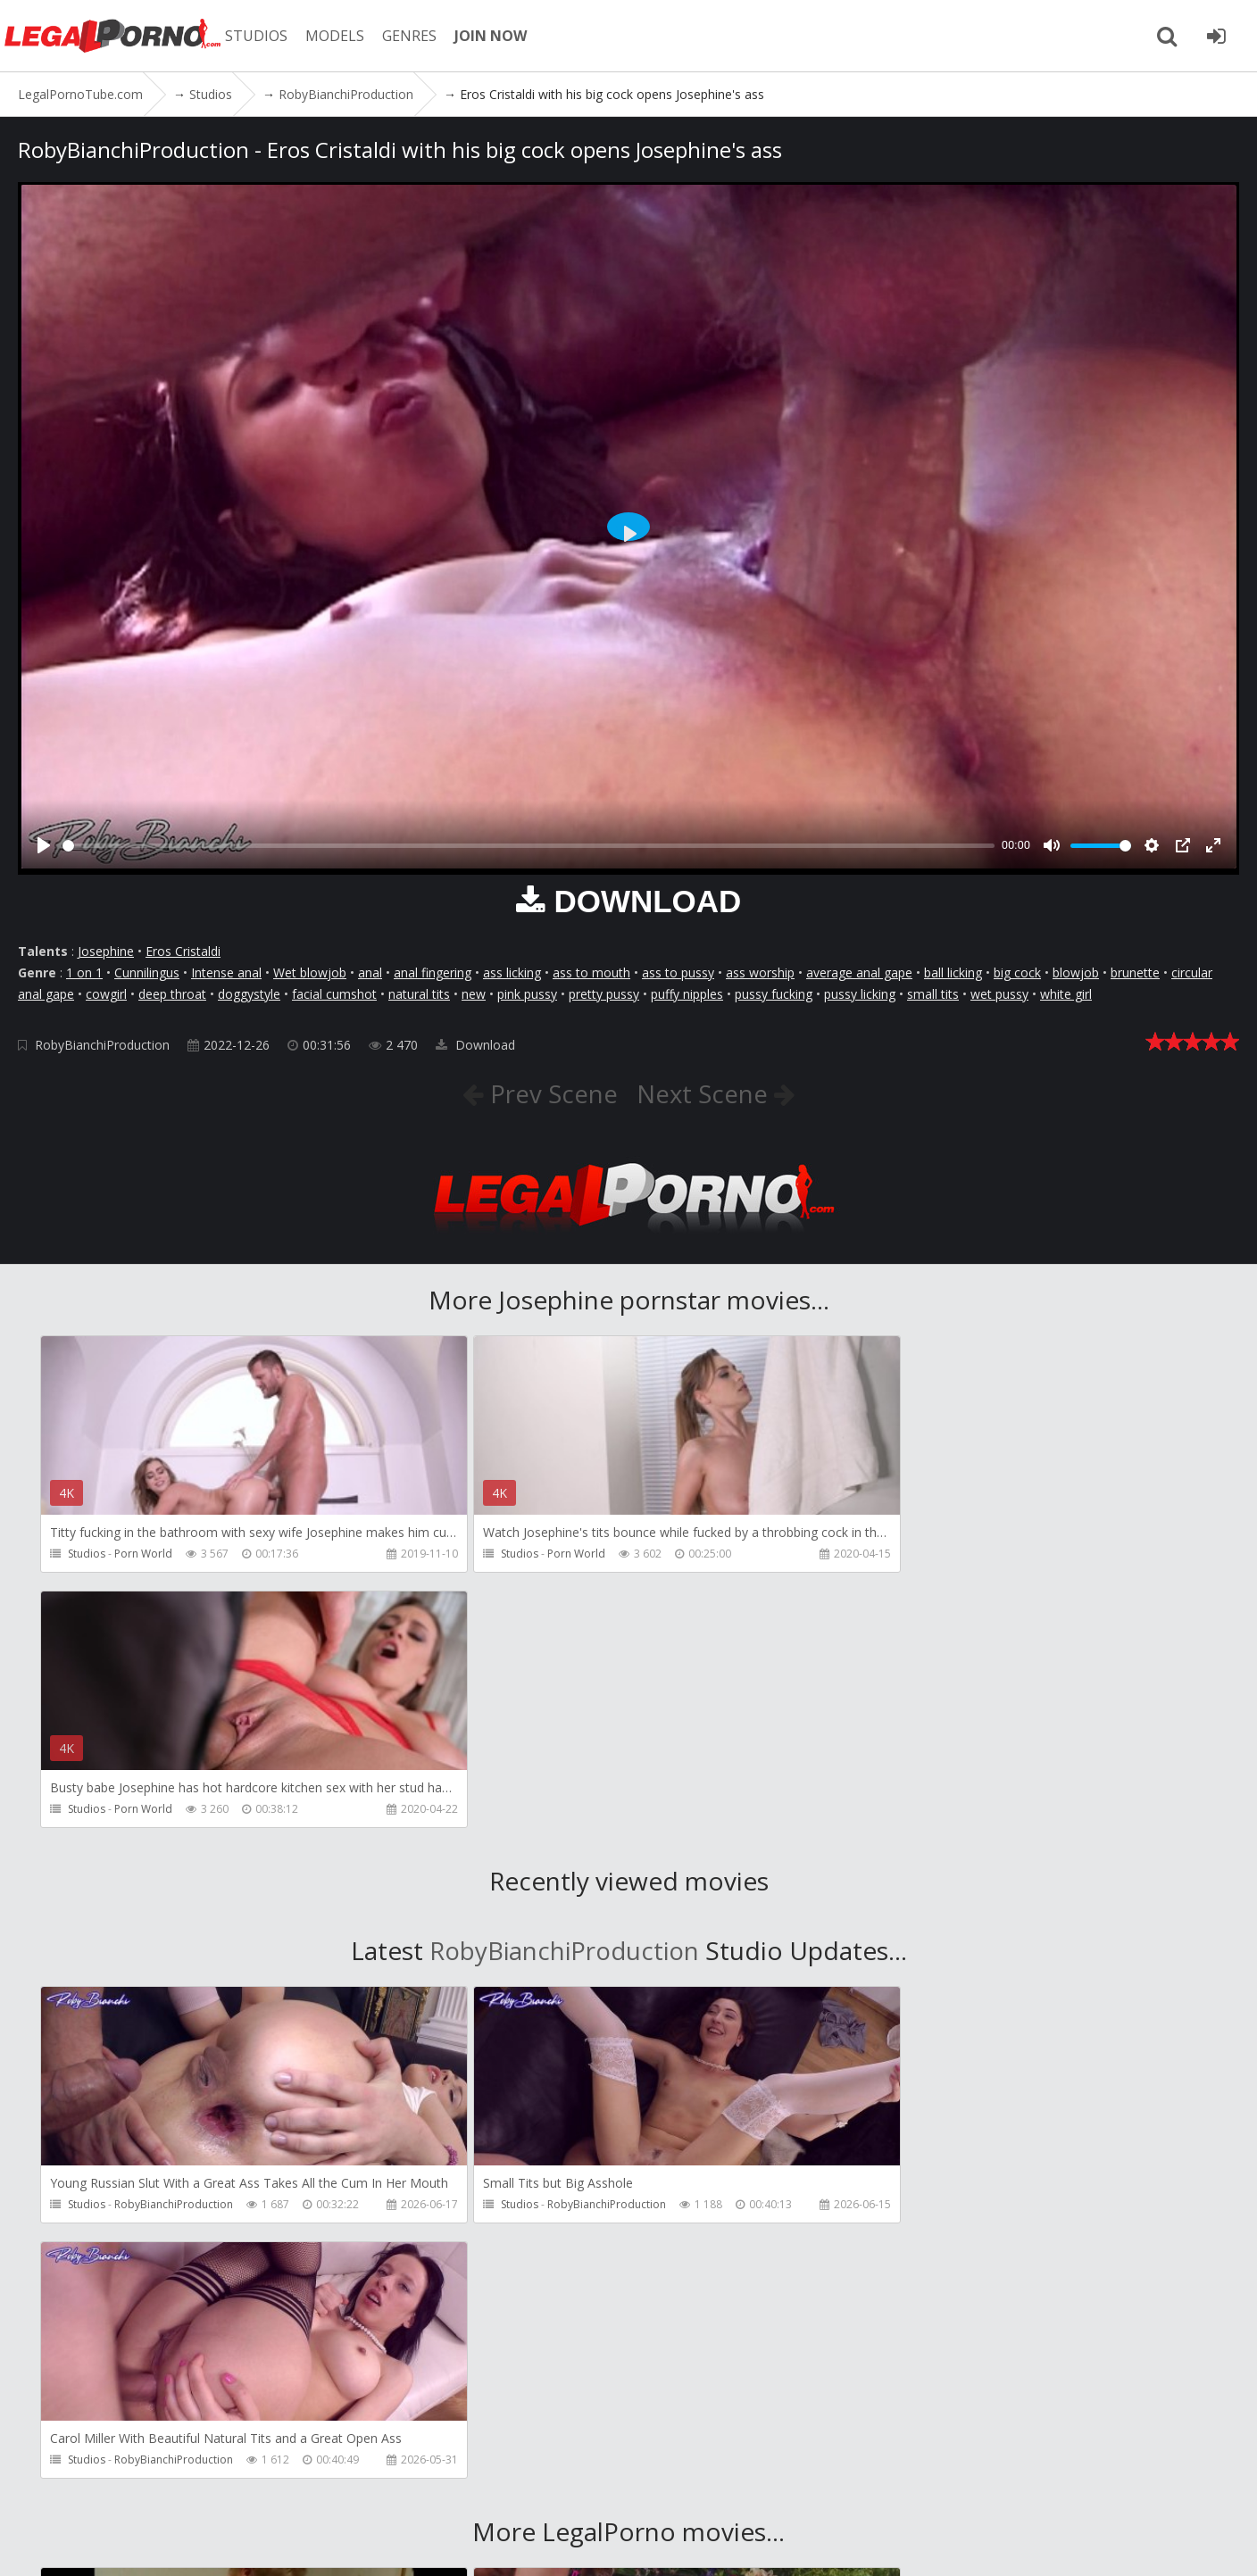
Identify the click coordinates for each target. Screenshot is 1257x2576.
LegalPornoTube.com (116, 35)
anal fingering (432, 972)
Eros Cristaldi (183, 951)
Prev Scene (549, 1093)
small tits (933, 993)
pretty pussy (604, 993)
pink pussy (527, 993)
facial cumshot (334, 993)
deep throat (172, 993)
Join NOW (48, 2491)
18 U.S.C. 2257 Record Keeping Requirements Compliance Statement (616, 2544)
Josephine (106, 951)
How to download (418, 2491)
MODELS (341, 36)
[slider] (528, 845)
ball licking (953, 972)
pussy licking (859, 993)
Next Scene (706, 1093)
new (474, 993)
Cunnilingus (146, 972)
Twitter (529, 2491)
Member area (142, 2491)
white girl (1066, 993)
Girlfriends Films (155, 2274)
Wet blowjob (309, 972)
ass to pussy (678, 972)
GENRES (416, 36)
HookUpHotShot (549, 2274)
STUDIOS (263, 36)
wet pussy (999, 993)
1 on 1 (84, 972)
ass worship (760, 972)
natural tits (419, 993)
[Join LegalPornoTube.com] (1217, 35)
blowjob (1076, 972)
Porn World (143, 1553)
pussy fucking (773, 993)
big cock (1017, 972)
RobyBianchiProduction (102, 1044)
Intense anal (226, 972)
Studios (86, 1553)
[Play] (43, 845)
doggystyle (249, 993)
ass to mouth (591, 972)
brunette (1135, 972)
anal (370, 972)
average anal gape (859, 972)
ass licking (512, 972)
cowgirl (106, 993)
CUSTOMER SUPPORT (269, 2491)
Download (475, 1044)
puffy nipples (687, 993)
